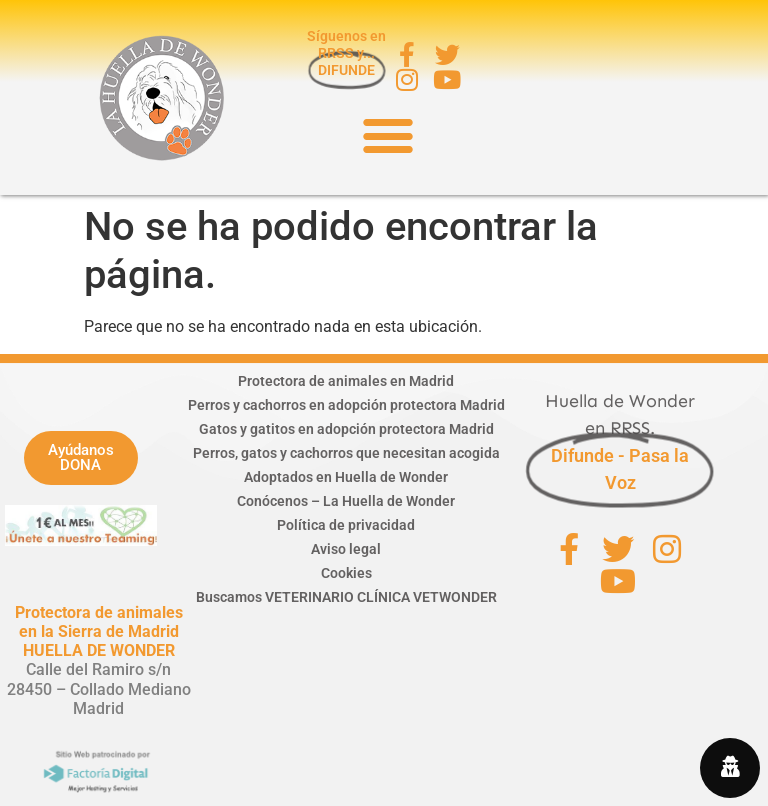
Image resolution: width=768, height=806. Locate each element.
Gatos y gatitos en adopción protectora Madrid (346, 429)
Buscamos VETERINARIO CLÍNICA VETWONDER (346, 597)
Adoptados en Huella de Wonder (346, 477)
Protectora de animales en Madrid (346, 381)
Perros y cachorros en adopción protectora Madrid (346, 405)
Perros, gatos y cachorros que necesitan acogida (346, 453)
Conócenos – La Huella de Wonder (346, 501)
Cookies (346, 573)
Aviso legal (346, 549)
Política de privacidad (346, 525)
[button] (387, 134)
